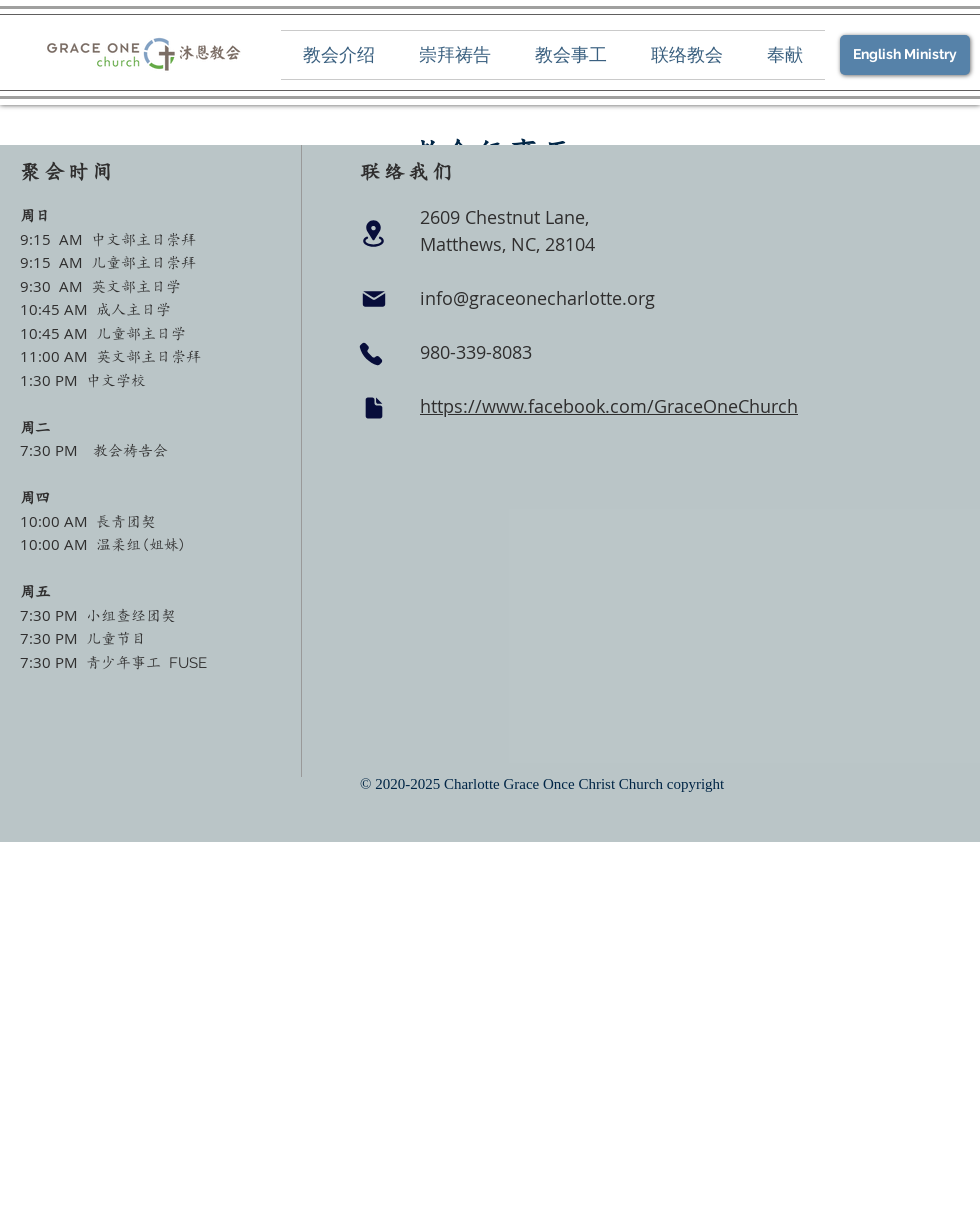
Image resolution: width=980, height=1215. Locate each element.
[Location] (373, 233)
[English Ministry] (905, 55)
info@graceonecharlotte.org (537, 298)
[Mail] (374, 299)
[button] (339, 55)
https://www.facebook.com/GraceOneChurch (609, 406)
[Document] (374, 408)
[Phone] (371, 354)
